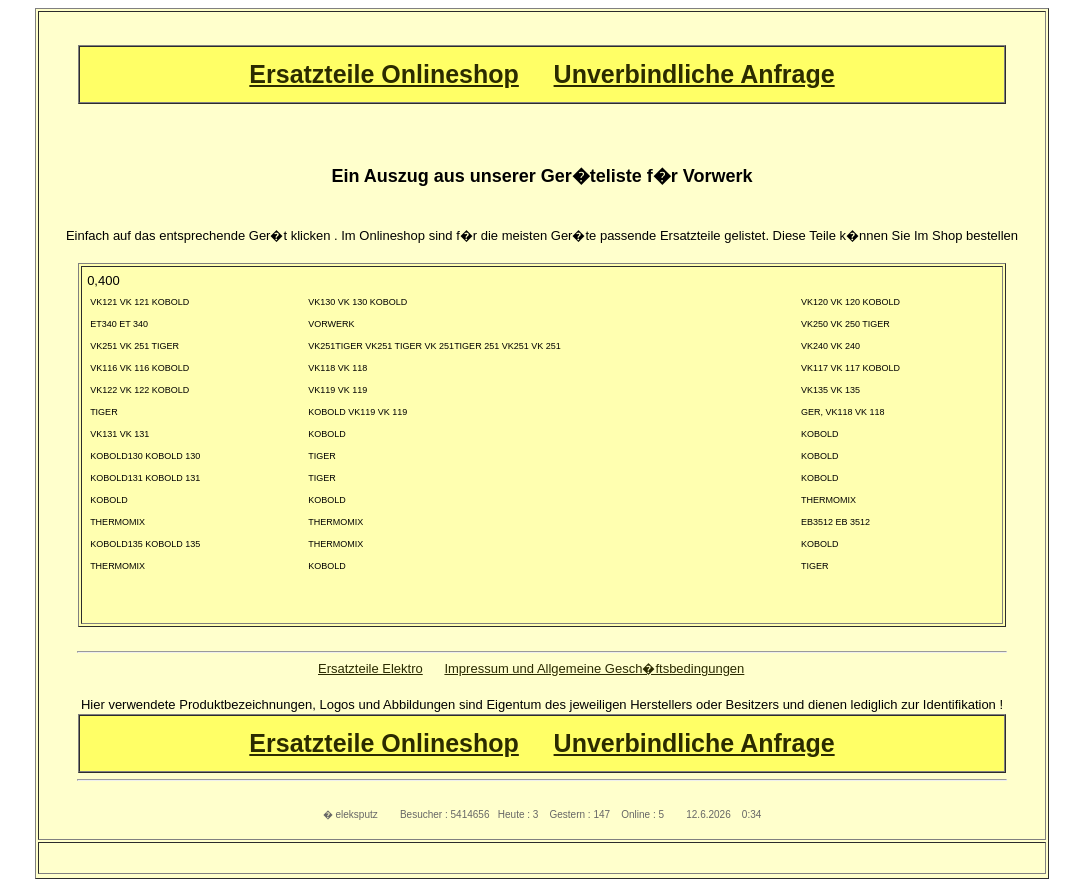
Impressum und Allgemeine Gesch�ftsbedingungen (594, 668)
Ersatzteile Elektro (370, 668)
